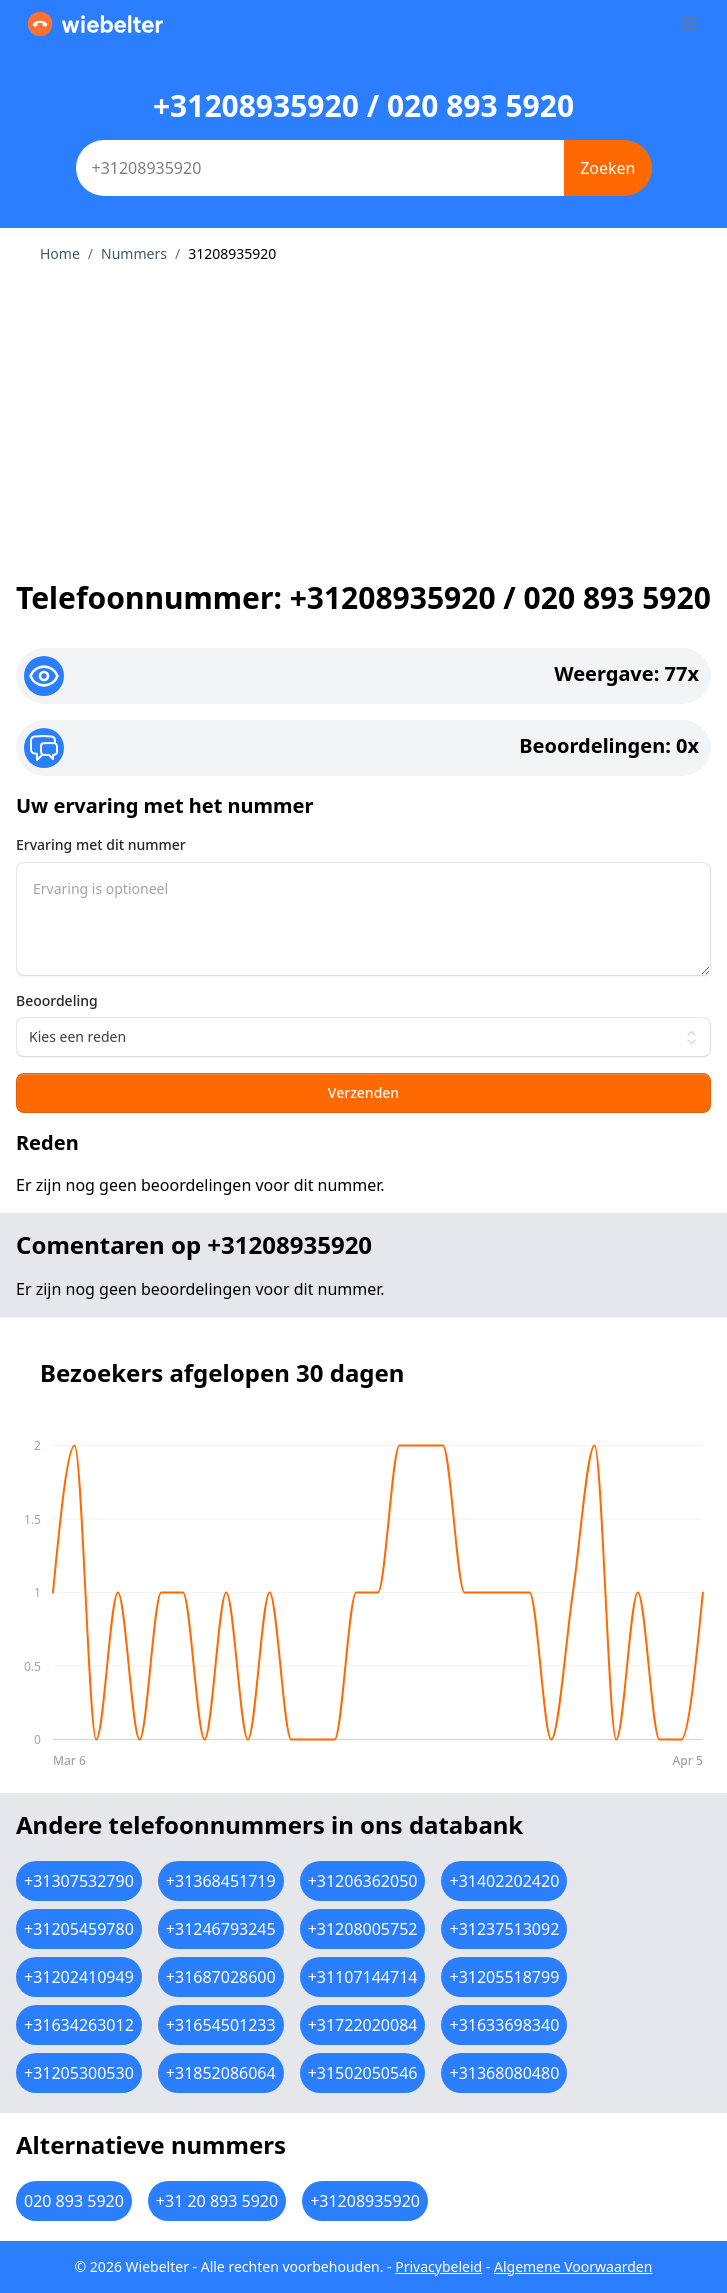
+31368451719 (221, 1881)
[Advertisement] (363, 414)
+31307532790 (79, 1881)
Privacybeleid (438, 2266)
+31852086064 (221, 2073)
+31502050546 (363, 2073)
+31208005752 (363, 1929)
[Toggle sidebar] (689, 24)
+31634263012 (79, 2025)
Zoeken (607, 168)
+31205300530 (79, 2073)
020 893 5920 (74, 2201)
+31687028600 (221, 1977)
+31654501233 (221, 2025)
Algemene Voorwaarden (573, 2266)
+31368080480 (504, 2073)
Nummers (134, 253)
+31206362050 (363, 1881)
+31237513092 (504, 1929)
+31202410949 (79, 1977)
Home (60, 253)
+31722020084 (363, 2025)
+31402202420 (504, 1881)
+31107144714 (363, 1977)
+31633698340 (504, 2025)
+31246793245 (221, 1929)
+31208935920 (365, 2201)
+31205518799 (504, 1977)
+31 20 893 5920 (217, 2201)
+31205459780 (79, 1929)
